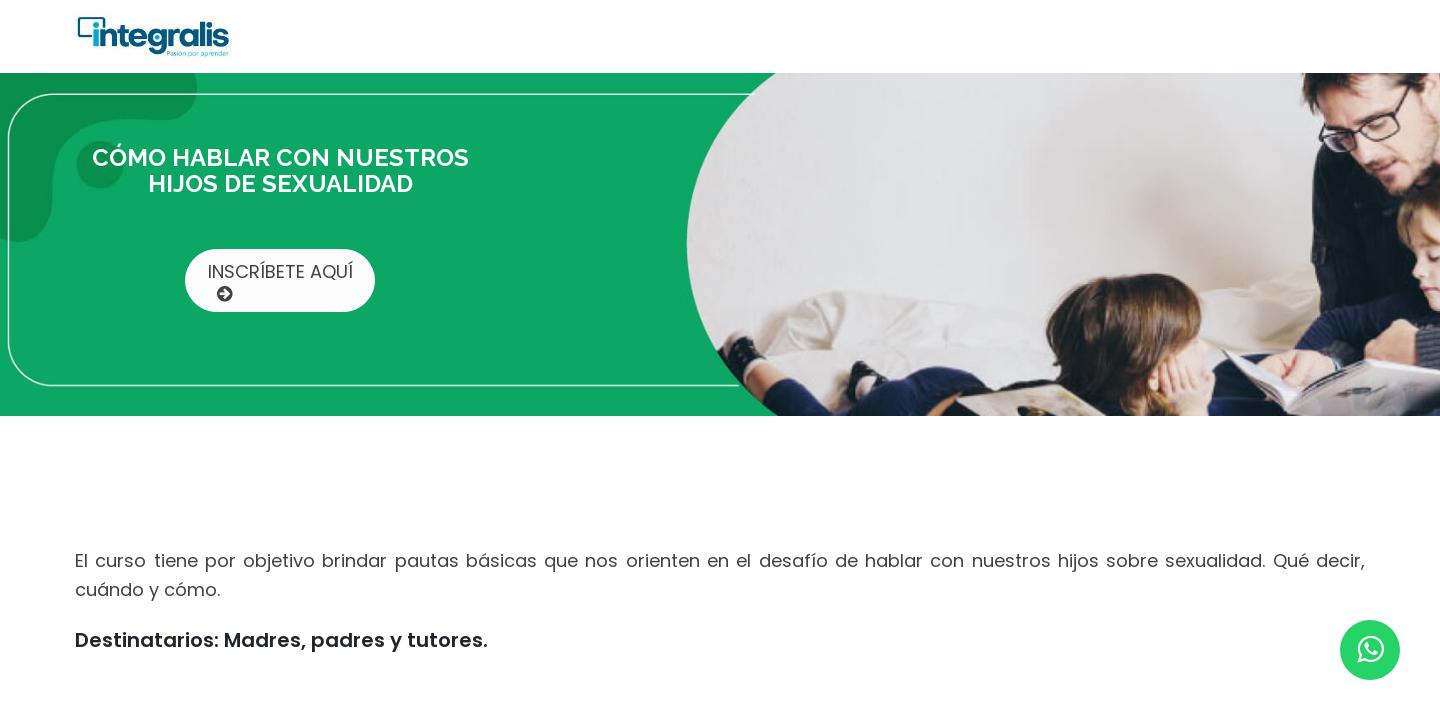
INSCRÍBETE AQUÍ (280, 281)
